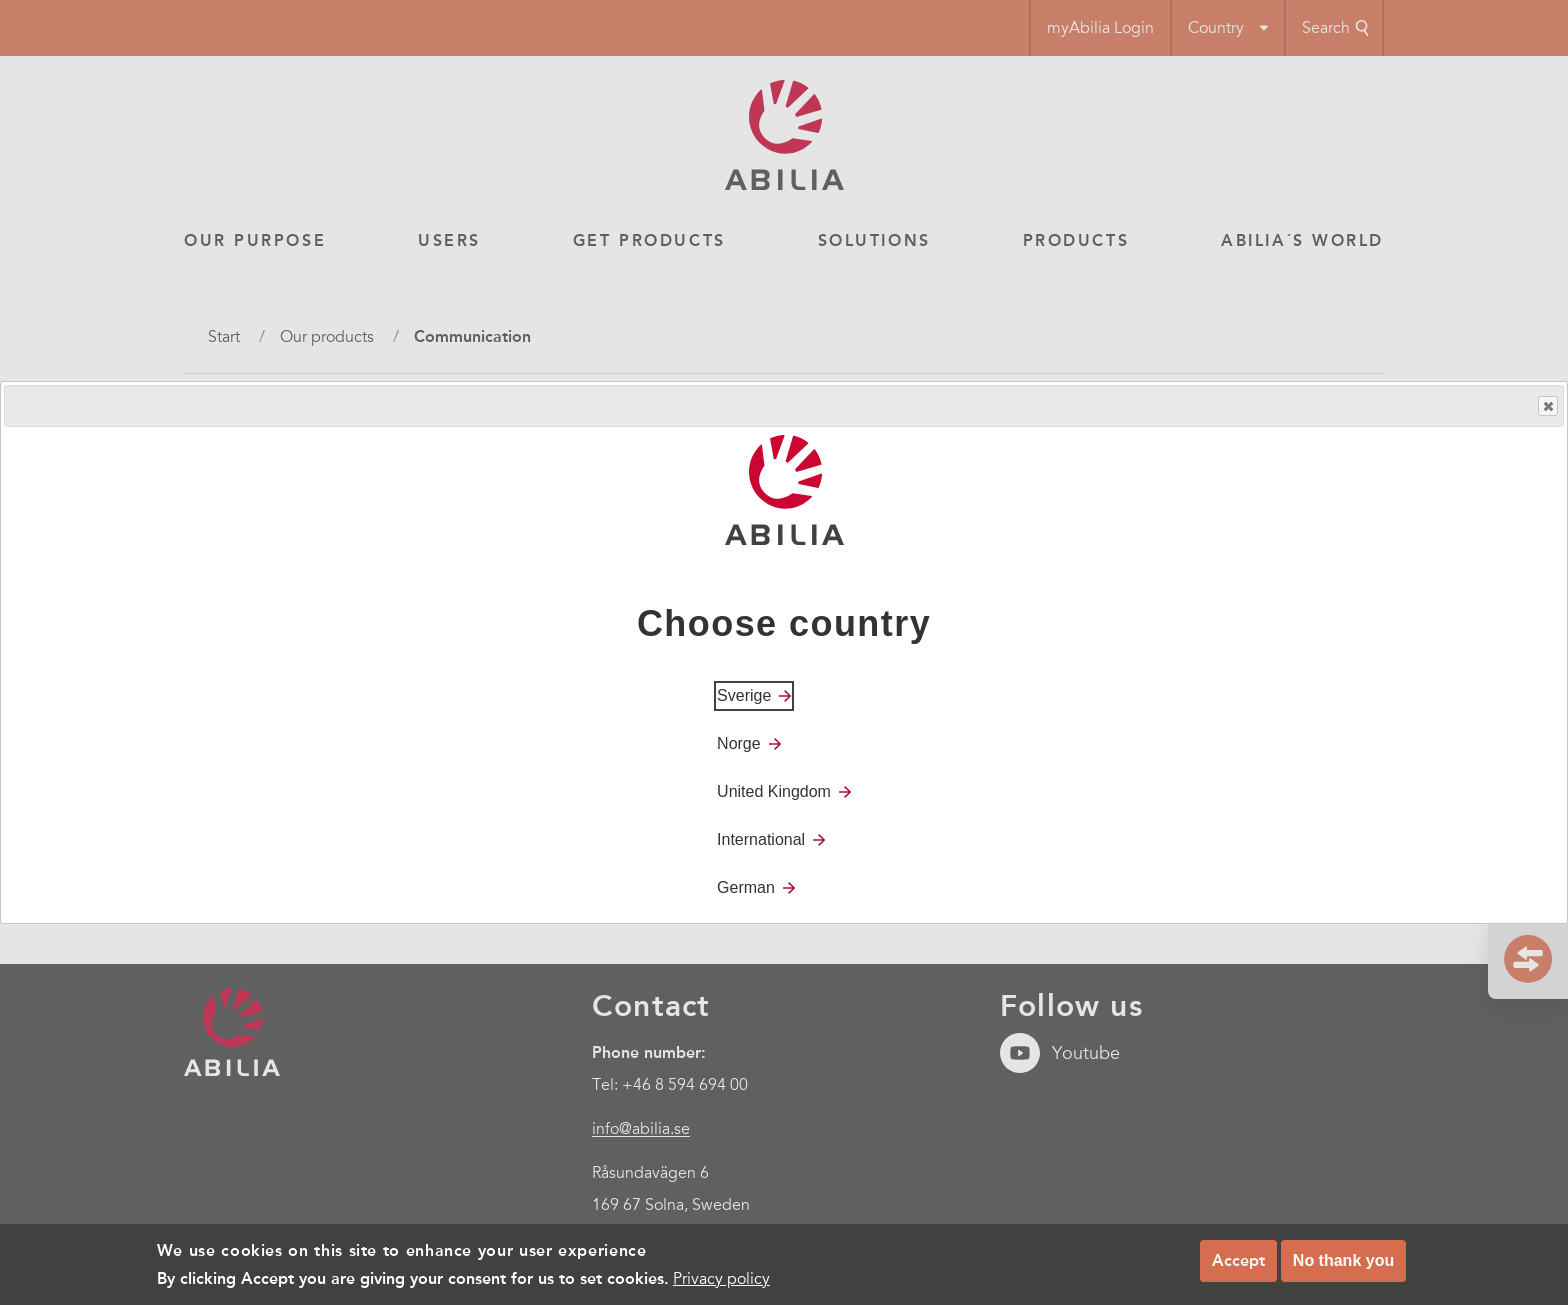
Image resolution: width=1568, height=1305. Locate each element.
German (746, 887)
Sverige (744, 695)
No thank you (1343, 1260)
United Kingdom (774, 791)
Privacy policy (721, 1279)
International (761, 839)
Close (1547, 406)
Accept (1238, 1260)
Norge (739, 743)
